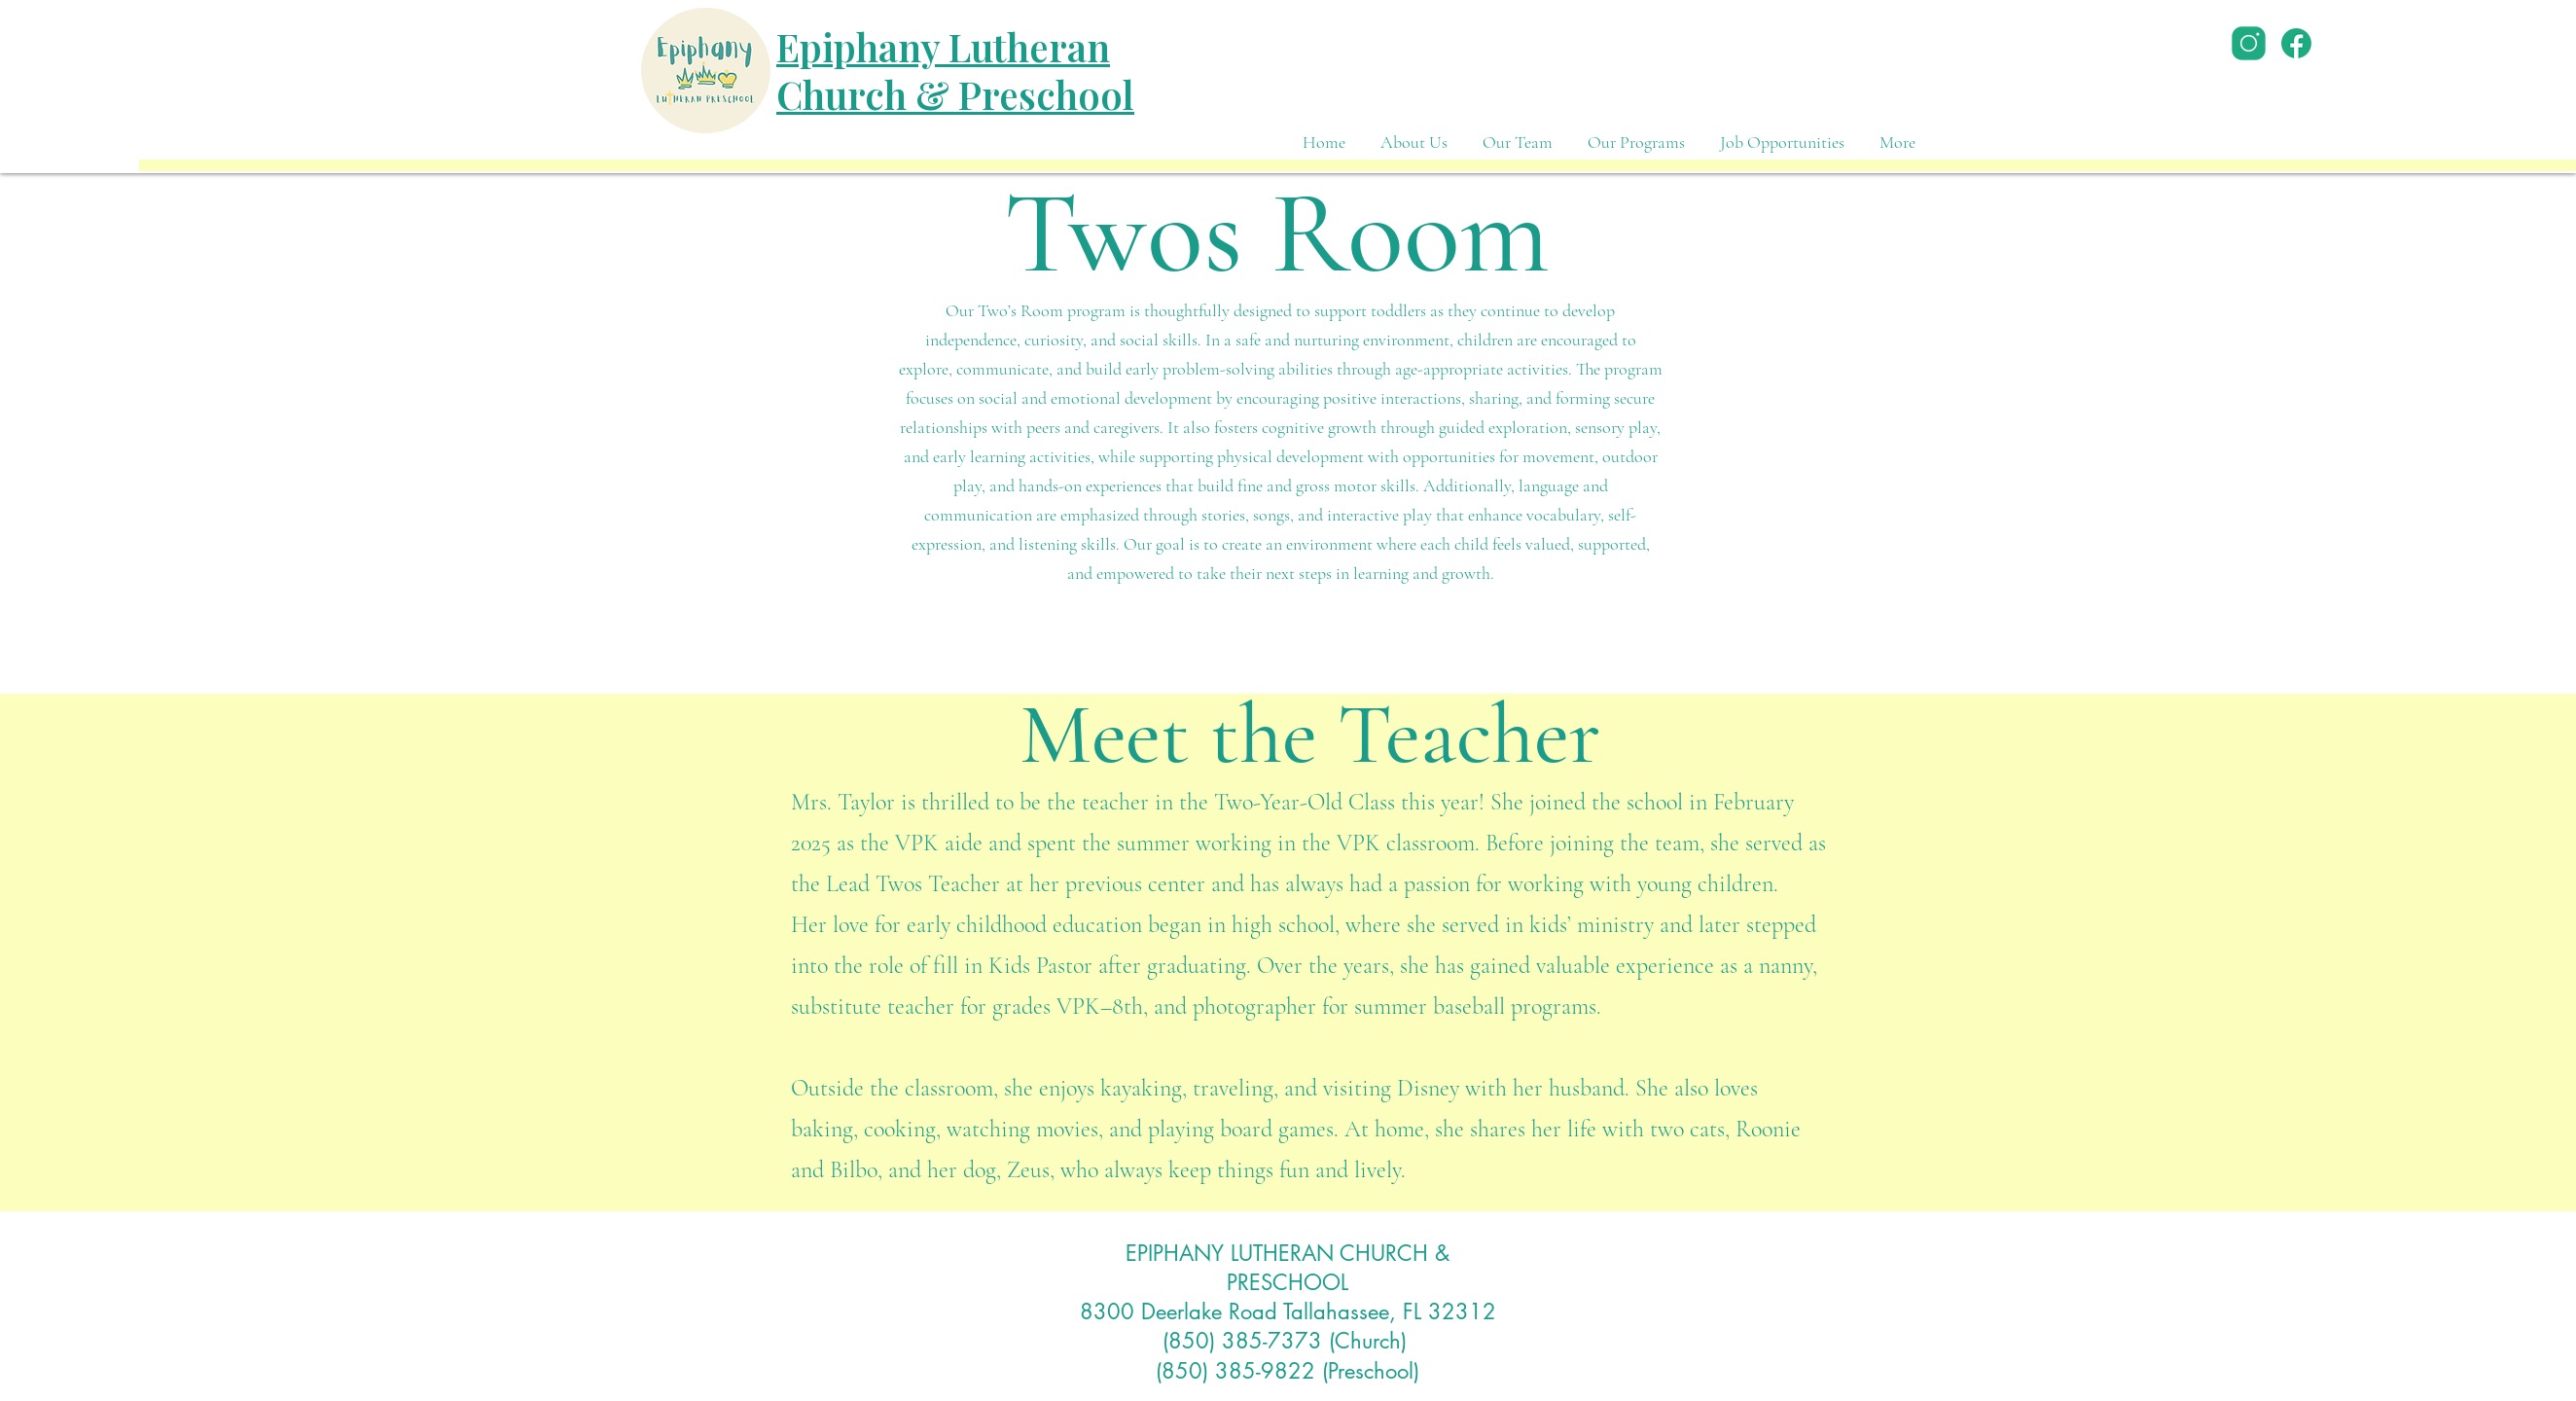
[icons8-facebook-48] (2296, 43)
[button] (1636, 134)
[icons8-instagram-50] (2249, 43)
